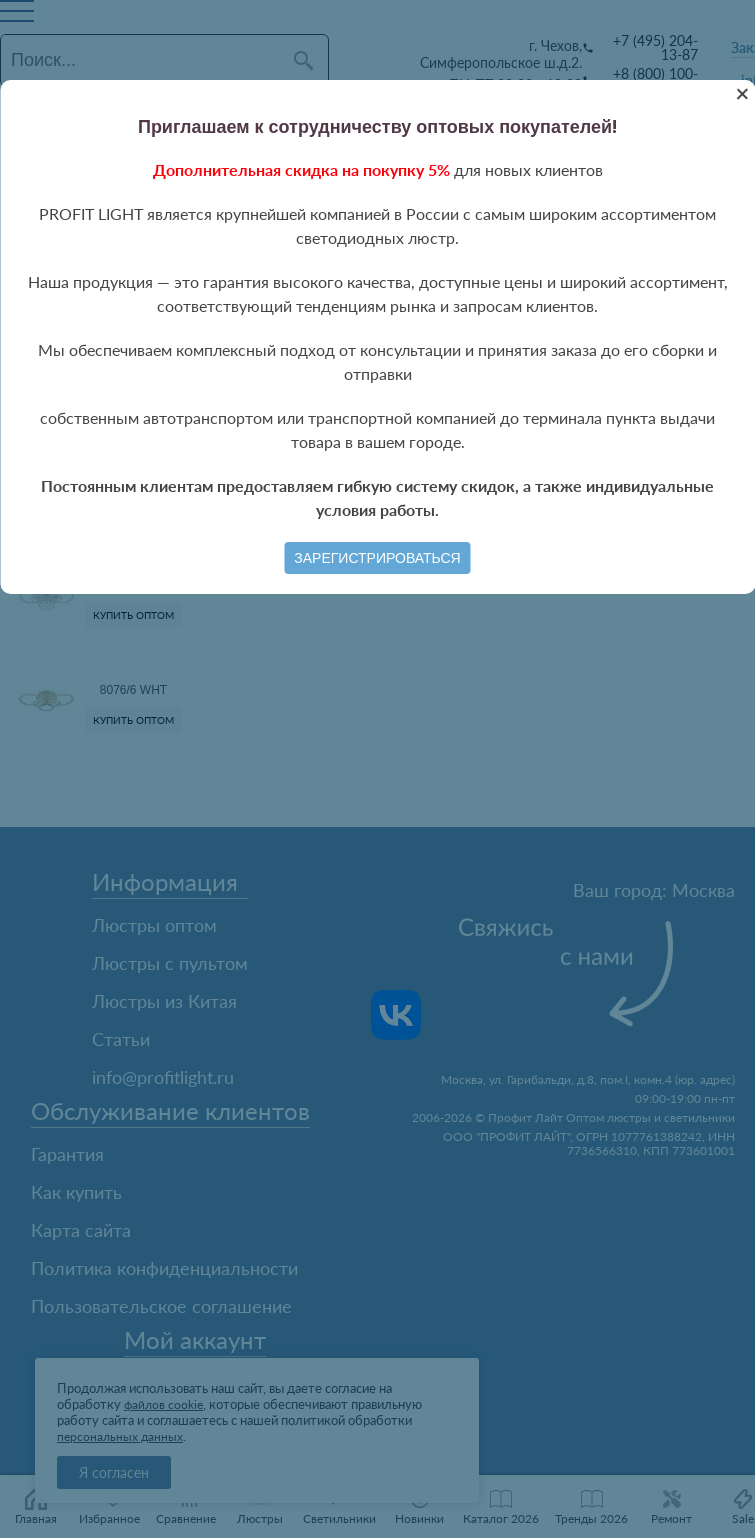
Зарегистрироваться (377, 558)
